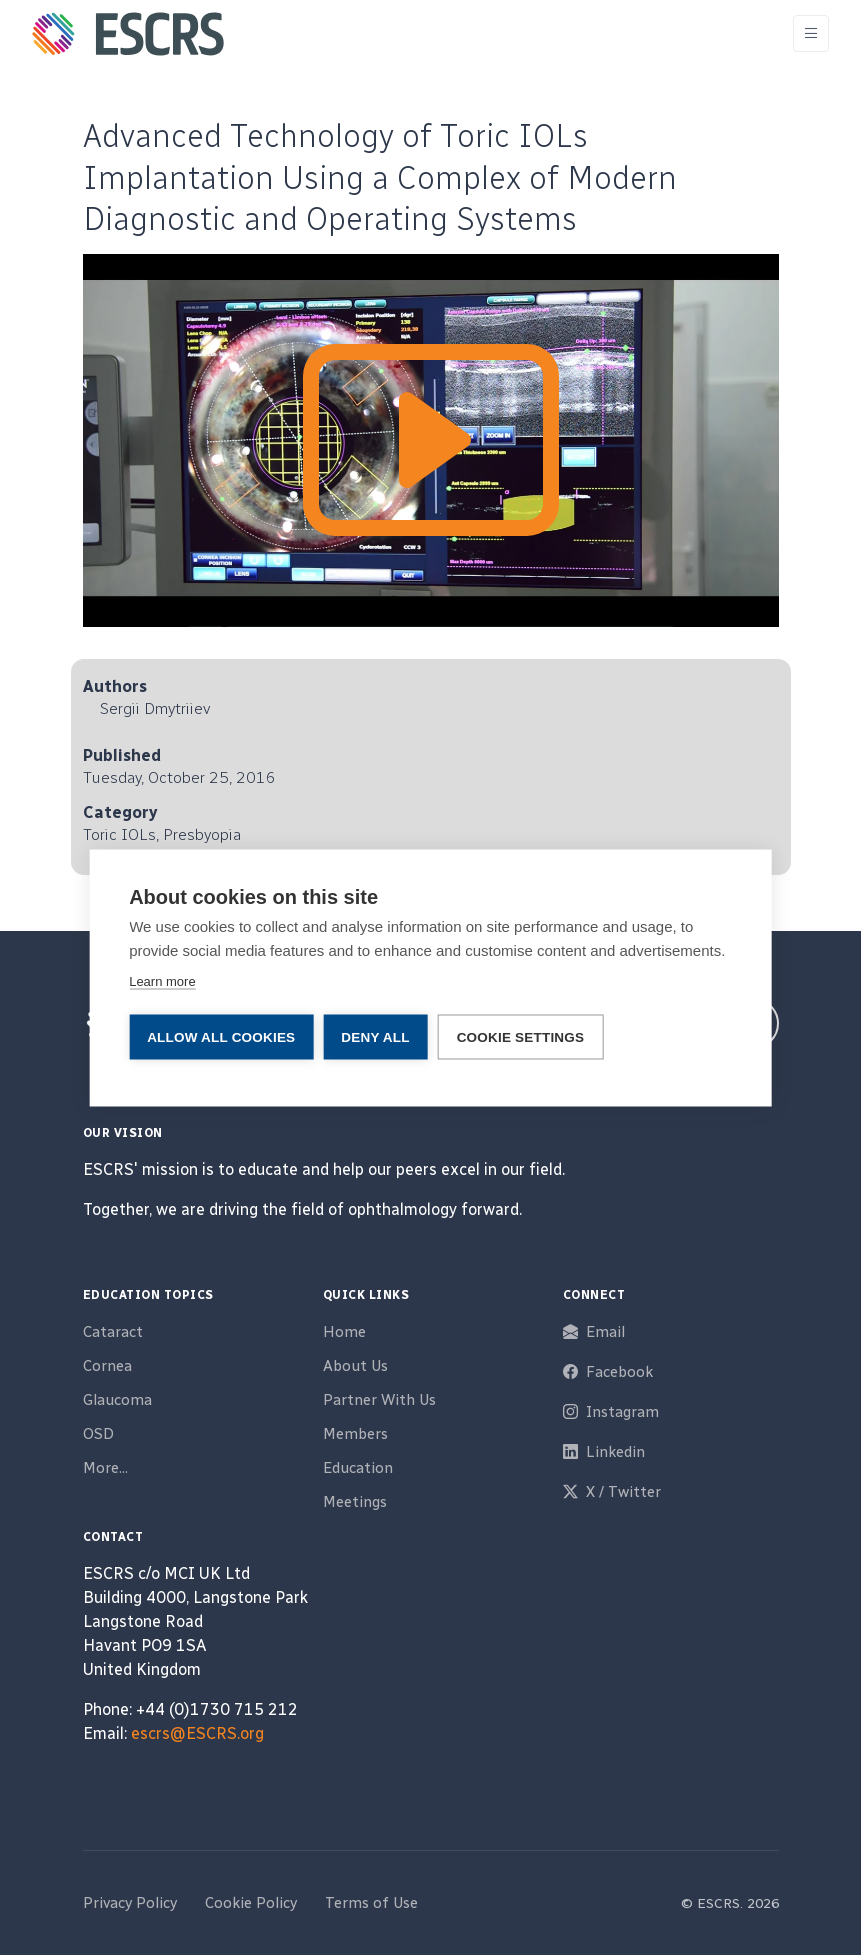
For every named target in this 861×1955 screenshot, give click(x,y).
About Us (355, 1366)
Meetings (355, 1502)
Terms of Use (371, 1903)
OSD (98, 1434)
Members (355, 1434)
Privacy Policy (130, 1903)
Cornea (107, 1366)
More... (105, 1468)
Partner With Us (379, 1400)
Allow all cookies (221, 1036)
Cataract (113, 1332)
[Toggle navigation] (811, 33)
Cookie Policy (251, 1903)
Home (344, 1332)
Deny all (375, 1036)
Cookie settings (521, 1036)
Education (358, 1468)
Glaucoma (117, 1400)
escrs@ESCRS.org (197, 1733)
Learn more (162, 980)
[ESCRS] (128, 34)
